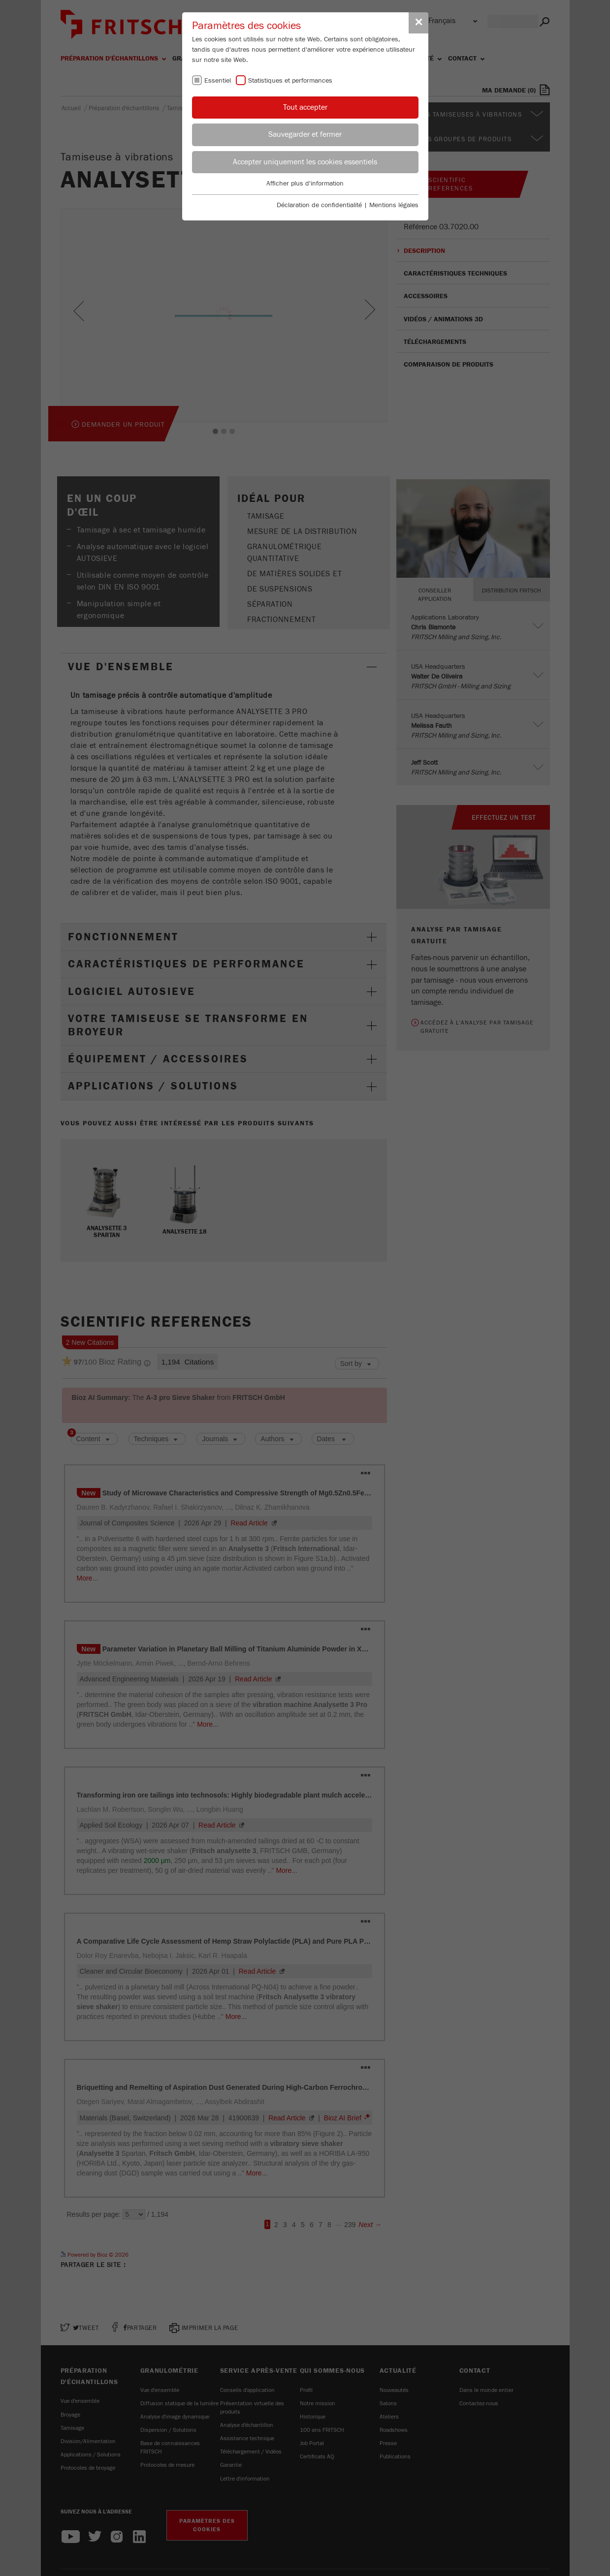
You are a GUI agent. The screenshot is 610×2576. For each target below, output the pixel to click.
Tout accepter (305, 107)
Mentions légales (393, 205)
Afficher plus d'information (305, 183)
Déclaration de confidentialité (319, 205)
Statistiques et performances (290, 81)
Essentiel (217, 81)
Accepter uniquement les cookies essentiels (305, 161)
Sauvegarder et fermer (305, 134)
